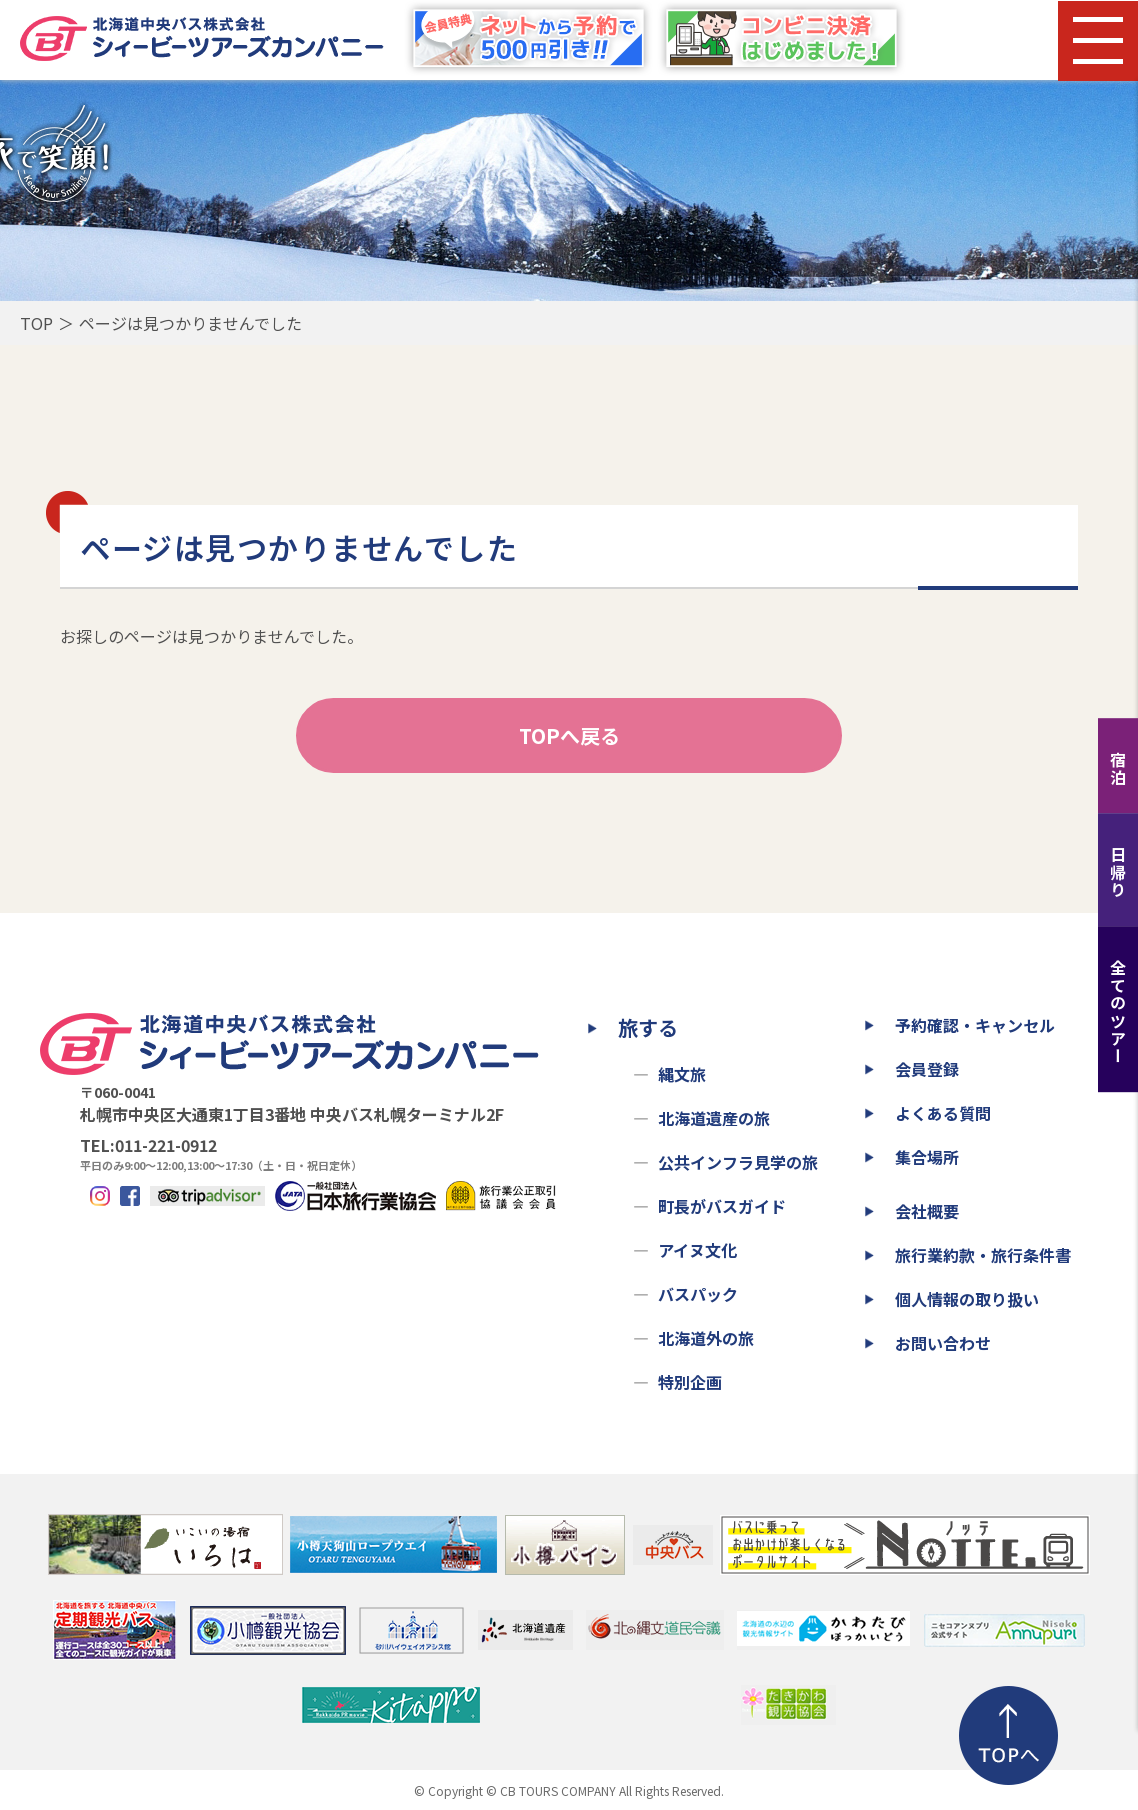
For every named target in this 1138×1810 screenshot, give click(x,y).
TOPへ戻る (569, 735)
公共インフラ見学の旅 (738, 1162)
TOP (36, 323)
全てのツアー (1118, 1012)
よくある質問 (943, 1113)
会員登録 (927, 1069)
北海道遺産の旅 (714, 1118)
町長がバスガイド (722, 1206)
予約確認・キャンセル (975, 1025)
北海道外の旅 (706, 1338)
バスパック (698, 1294)
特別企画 (690, 1382)
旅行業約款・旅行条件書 (983, 1255)
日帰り (1118, 872)
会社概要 (927, 1211)
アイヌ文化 (697, 1250)
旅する (648, 1027)
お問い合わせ (943, 1343)
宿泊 (1118, 768)
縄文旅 (682, 1074)
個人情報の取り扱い (967, 1299)
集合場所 (927, 1157)
